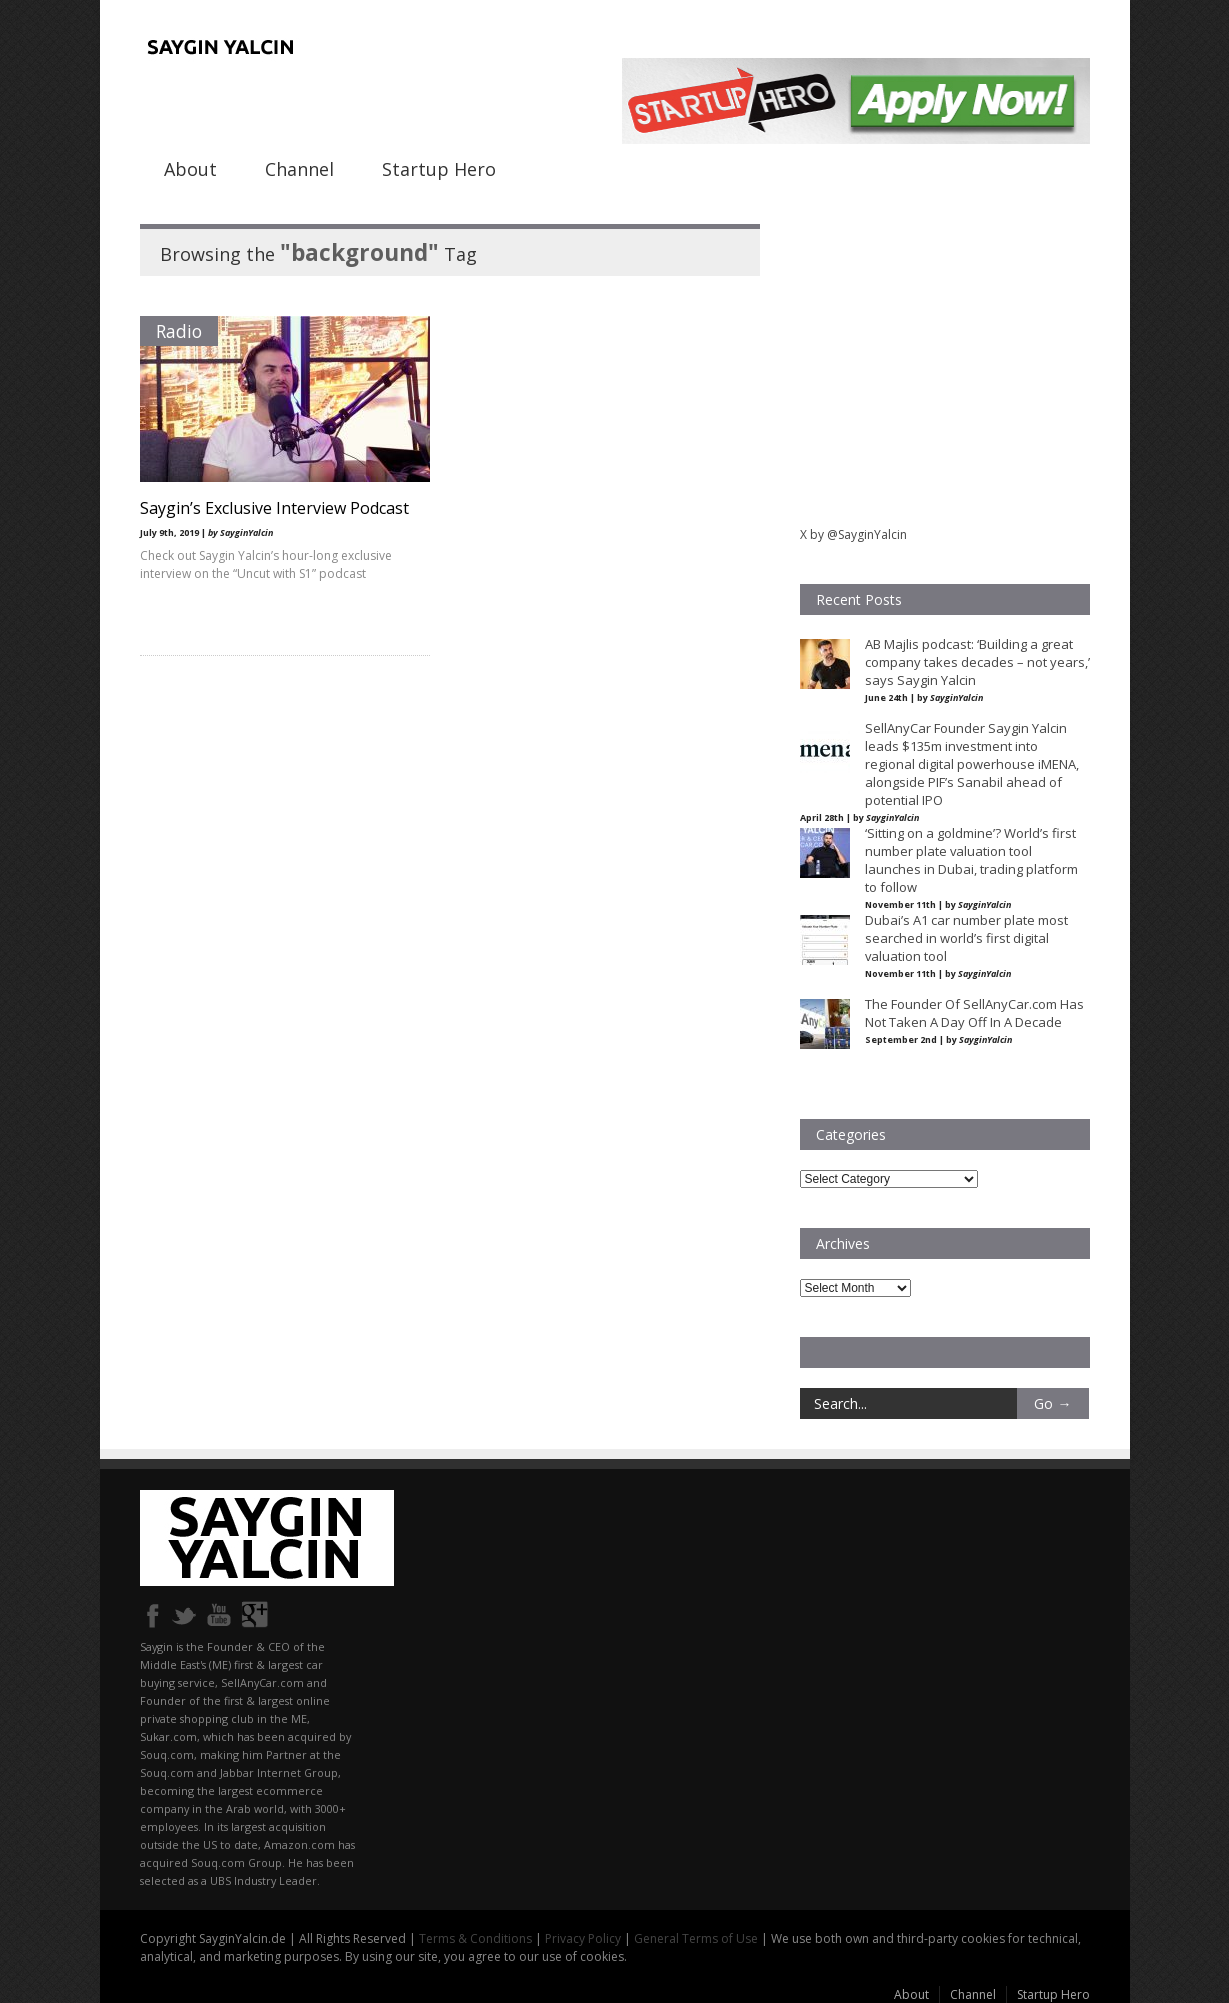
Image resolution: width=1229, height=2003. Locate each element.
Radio (179, 331)
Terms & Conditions (475, 1938)
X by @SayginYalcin (853, 534)
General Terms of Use (696, 1938)
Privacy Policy (583, 1938)
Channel (299, 169)
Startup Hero (439, 169)
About (190, 169)
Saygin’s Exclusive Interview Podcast (274, 508)
